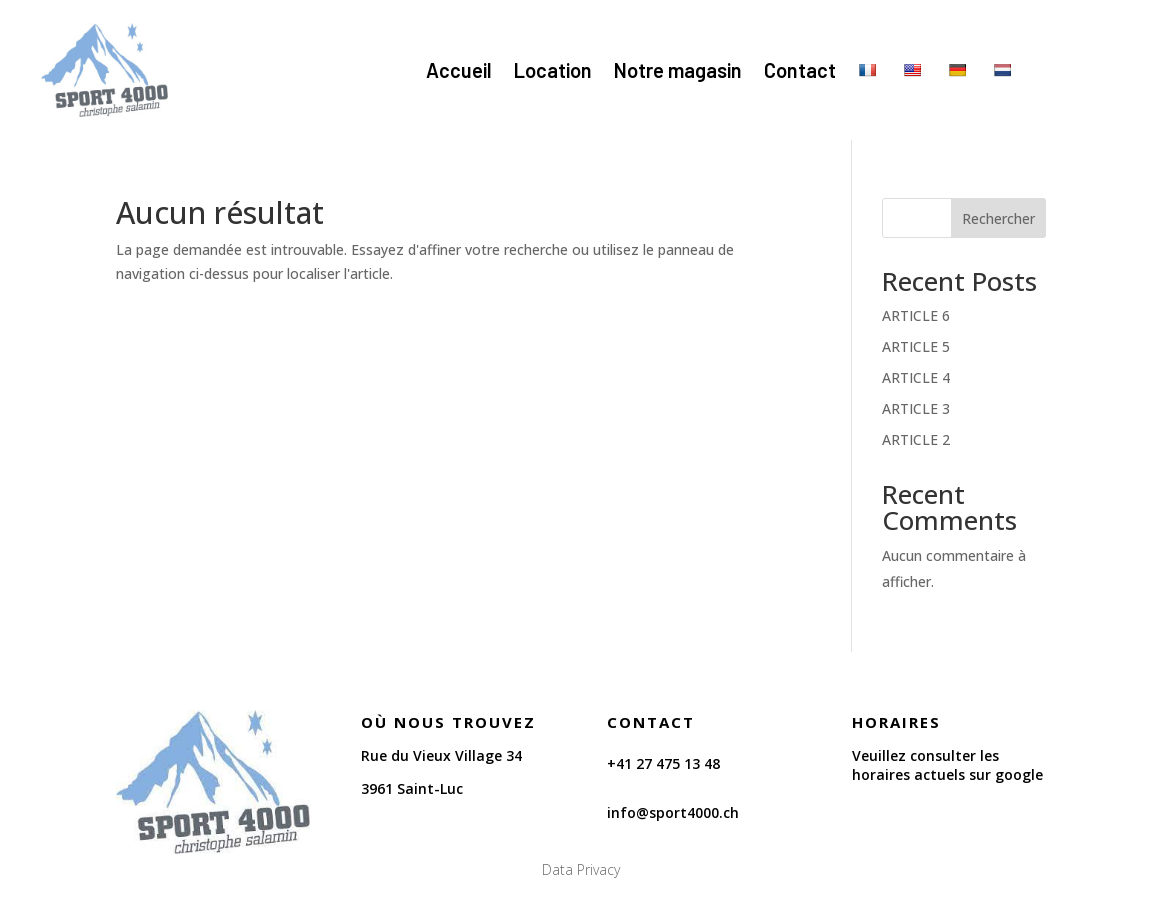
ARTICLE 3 (916, 408)
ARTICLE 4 (916, 377)
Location (553, 70)
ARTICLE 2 (916, 439)
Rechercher (998, 218)
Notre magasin (678, 70)
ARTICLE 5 (916, 346)
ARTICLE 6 (916, 315)
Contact (800, 70)
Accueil (459, 70)
